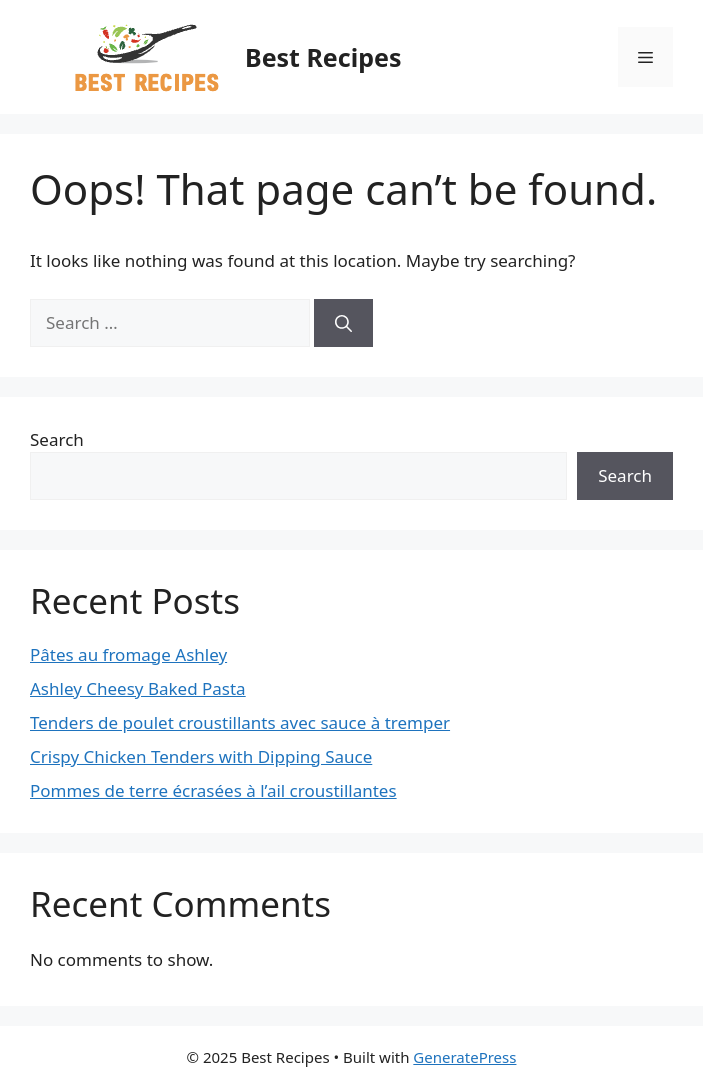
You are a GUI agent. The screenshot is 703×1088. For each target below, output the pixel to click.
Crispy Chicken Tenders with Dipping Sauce (201, 756)
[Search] (343, 323)
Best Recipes (323, 57)
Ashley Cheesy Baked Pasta (138, 688)
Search (57, 439)
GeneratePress (464, 1057)
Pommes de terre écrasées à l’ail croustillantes (213, 790)
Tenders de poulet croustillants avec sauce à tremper (240, 722)
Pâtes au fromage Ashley (128, 654)
